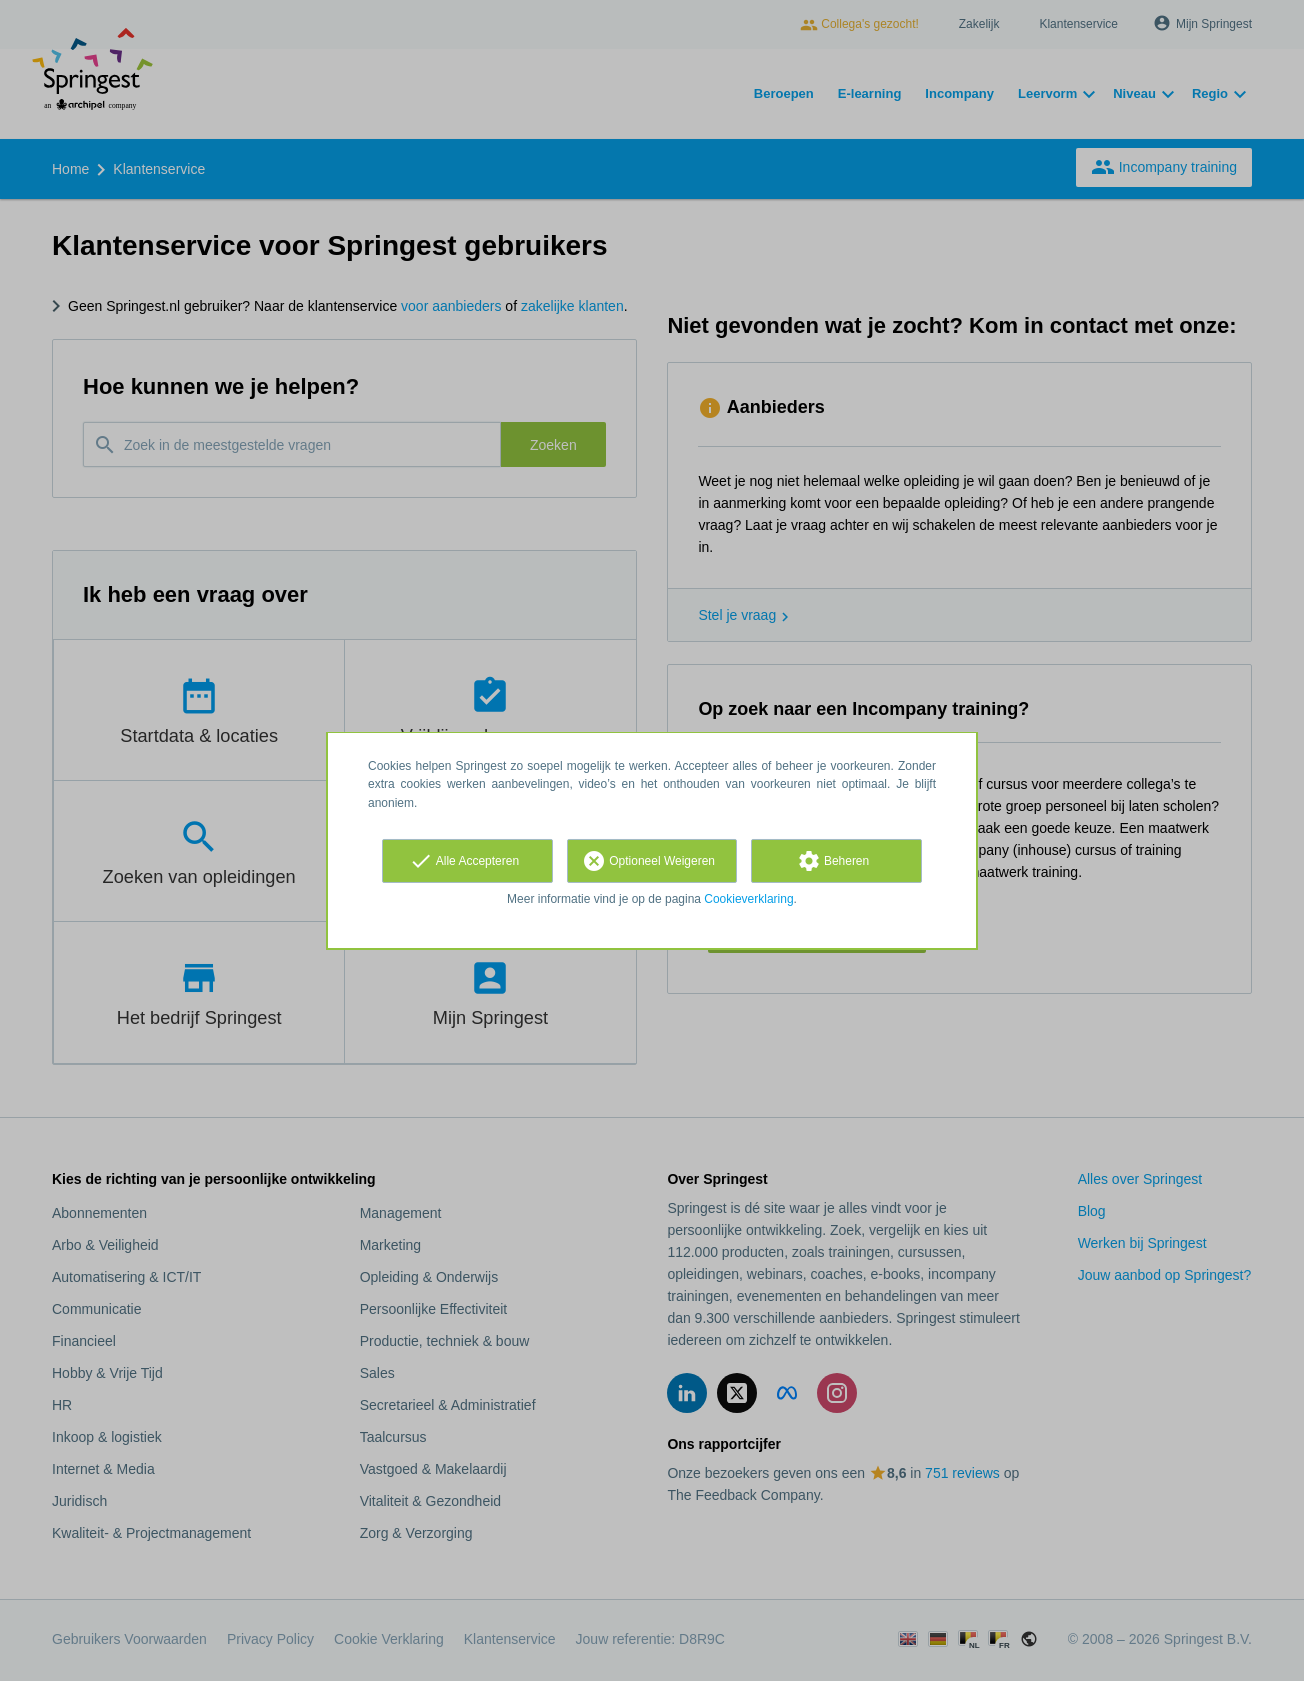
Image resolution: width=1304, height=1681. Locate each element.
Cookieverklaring (748, 899)
